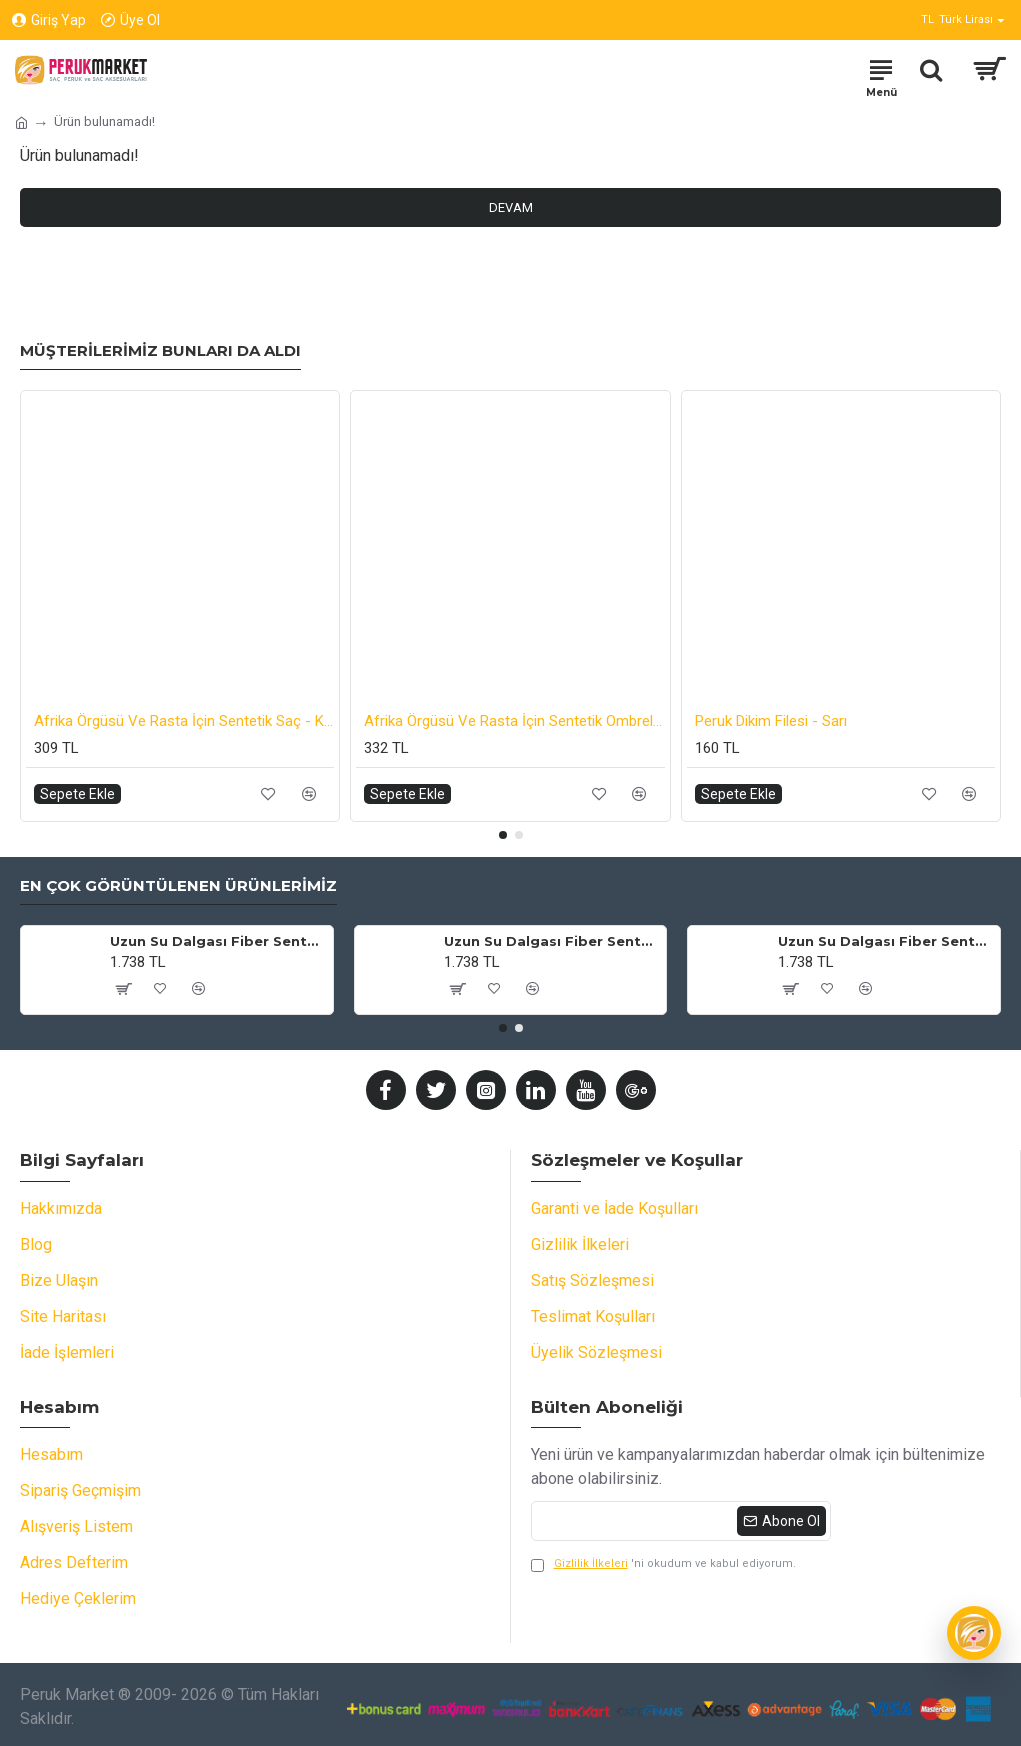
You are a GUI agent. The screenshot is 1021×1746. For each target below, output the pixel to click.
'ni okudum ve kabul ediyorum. (663, 1564)
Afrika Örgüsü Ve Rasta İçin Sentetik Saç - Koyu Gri (184, 721)
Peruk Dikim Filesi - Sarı (771, 721)
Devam (511, 207)
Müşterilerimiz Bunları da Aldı (160, 351)
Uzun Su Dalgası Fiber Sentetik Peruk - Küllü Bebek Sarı (551, 941)
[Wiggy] (974, 1633)
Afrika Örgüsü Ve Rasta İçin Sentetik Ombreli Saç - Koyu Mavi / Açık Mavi (514, 721)
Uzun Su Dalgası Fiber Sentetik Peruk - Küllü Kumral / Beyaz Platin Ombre (885, 941)
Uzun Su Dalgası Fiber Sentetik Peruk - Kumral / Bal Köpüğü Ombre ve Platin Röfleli (217, 941)
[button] (503, 835)
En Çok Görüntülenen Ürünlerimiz (178, 886)
